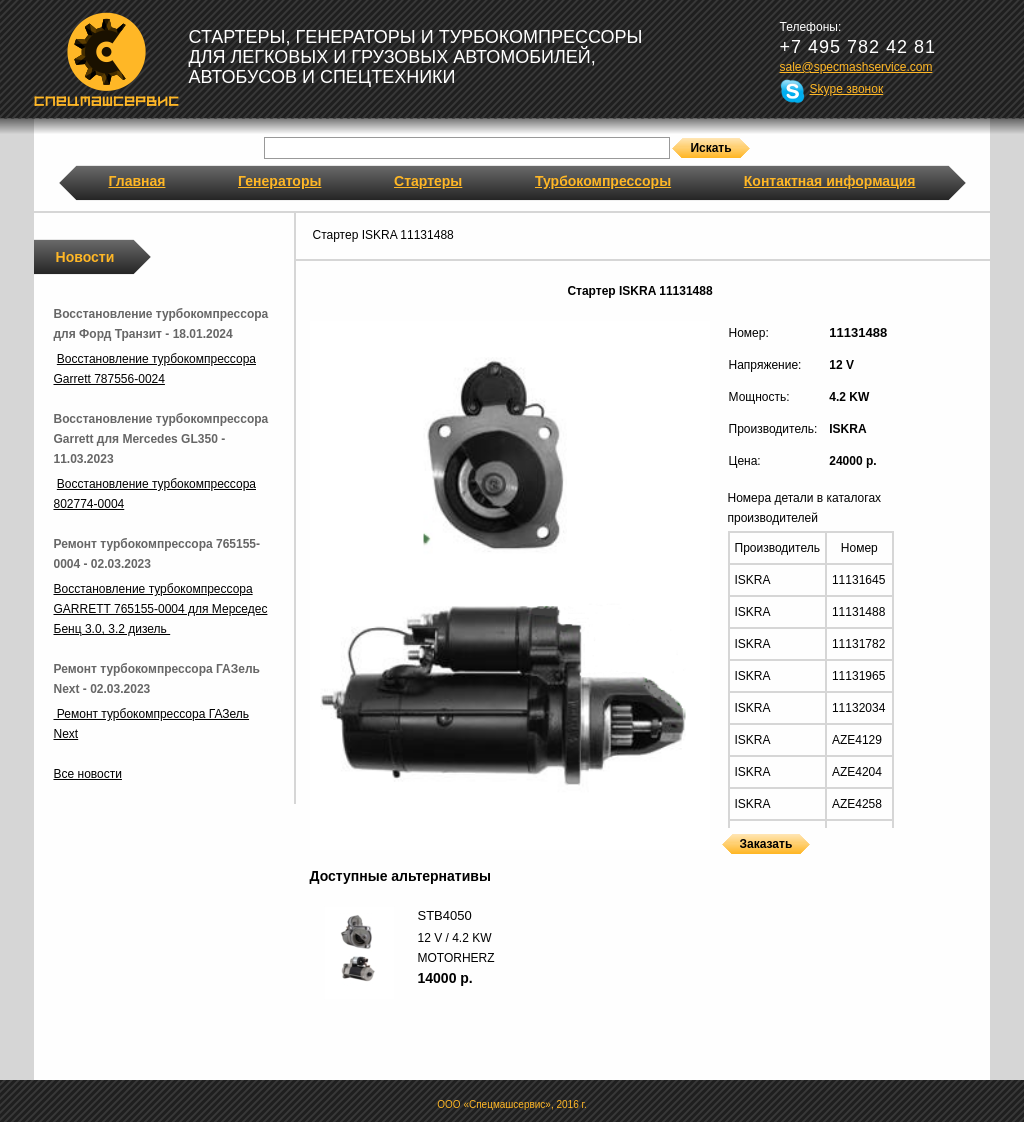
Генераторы (279, 181)
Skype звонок (847, 89)
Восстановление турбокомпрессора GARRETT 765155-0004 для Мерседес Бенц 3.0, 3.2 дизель (161, 609)
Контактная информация (830, 181)
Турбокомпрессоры (603, 181)
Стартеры (428, 181)
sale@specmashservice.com (856, 67)
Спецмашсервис (106, 59)
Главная (137, 181)
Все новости (88, 774)
